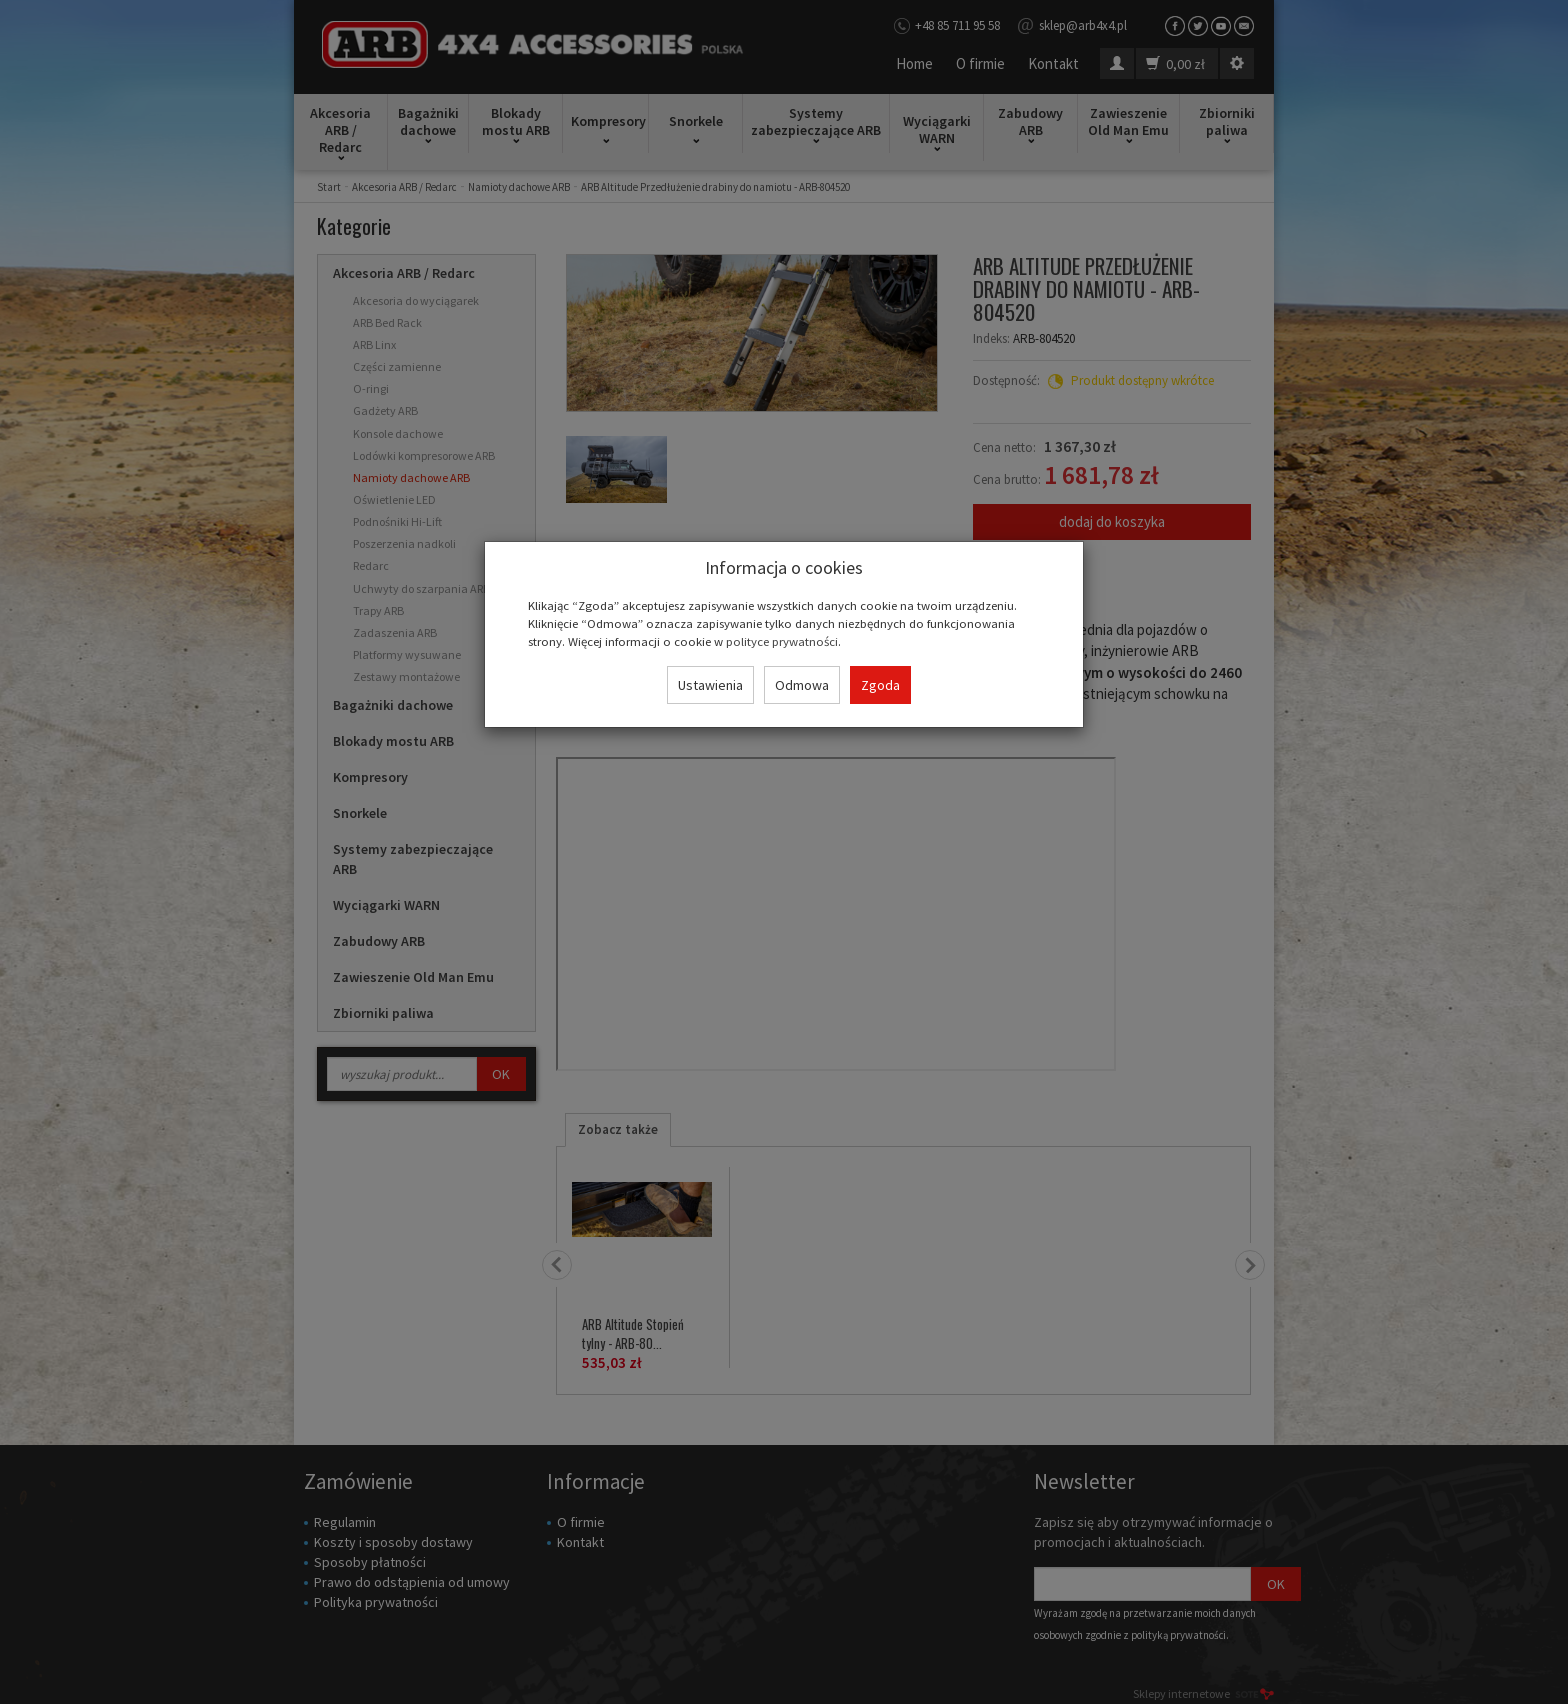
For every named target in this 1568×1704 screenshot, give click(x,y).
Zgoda (880, 685)
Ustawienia (710, 685)
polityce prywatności (782, 641)
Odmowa (802, 685)
